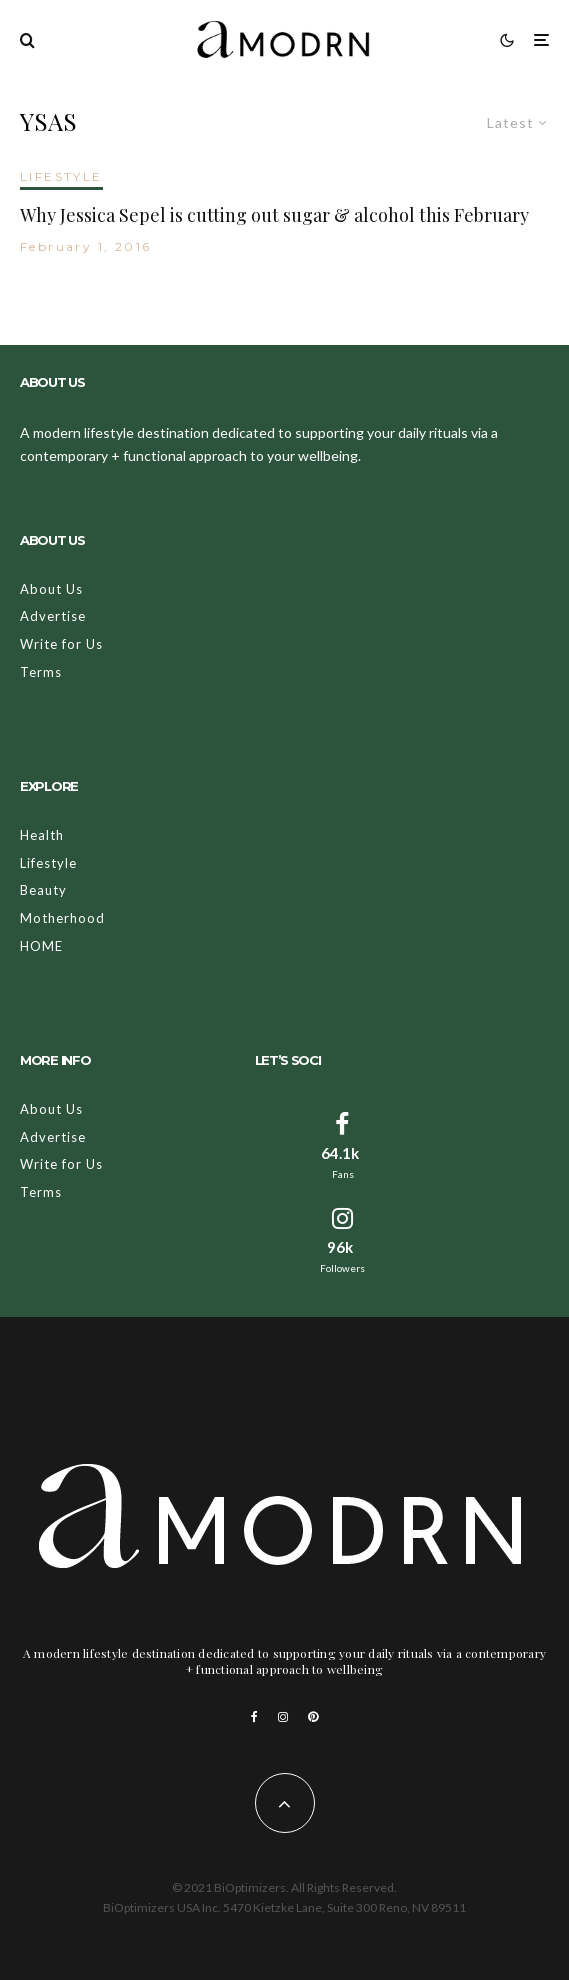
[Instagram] (283, 1717)
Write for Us (61, 644)
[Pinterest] (313, 1717)
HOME (41, 946)
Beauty (43, 890)
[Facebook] (254, 1717)
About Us (51, 589)
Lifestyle (48, 863)
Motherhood (62, 918)
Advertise (53, 616)
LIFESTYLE (61, 176)
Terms (41, 672)
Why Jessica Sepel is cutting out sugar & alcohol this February (274, 216)
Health (42, 835)
